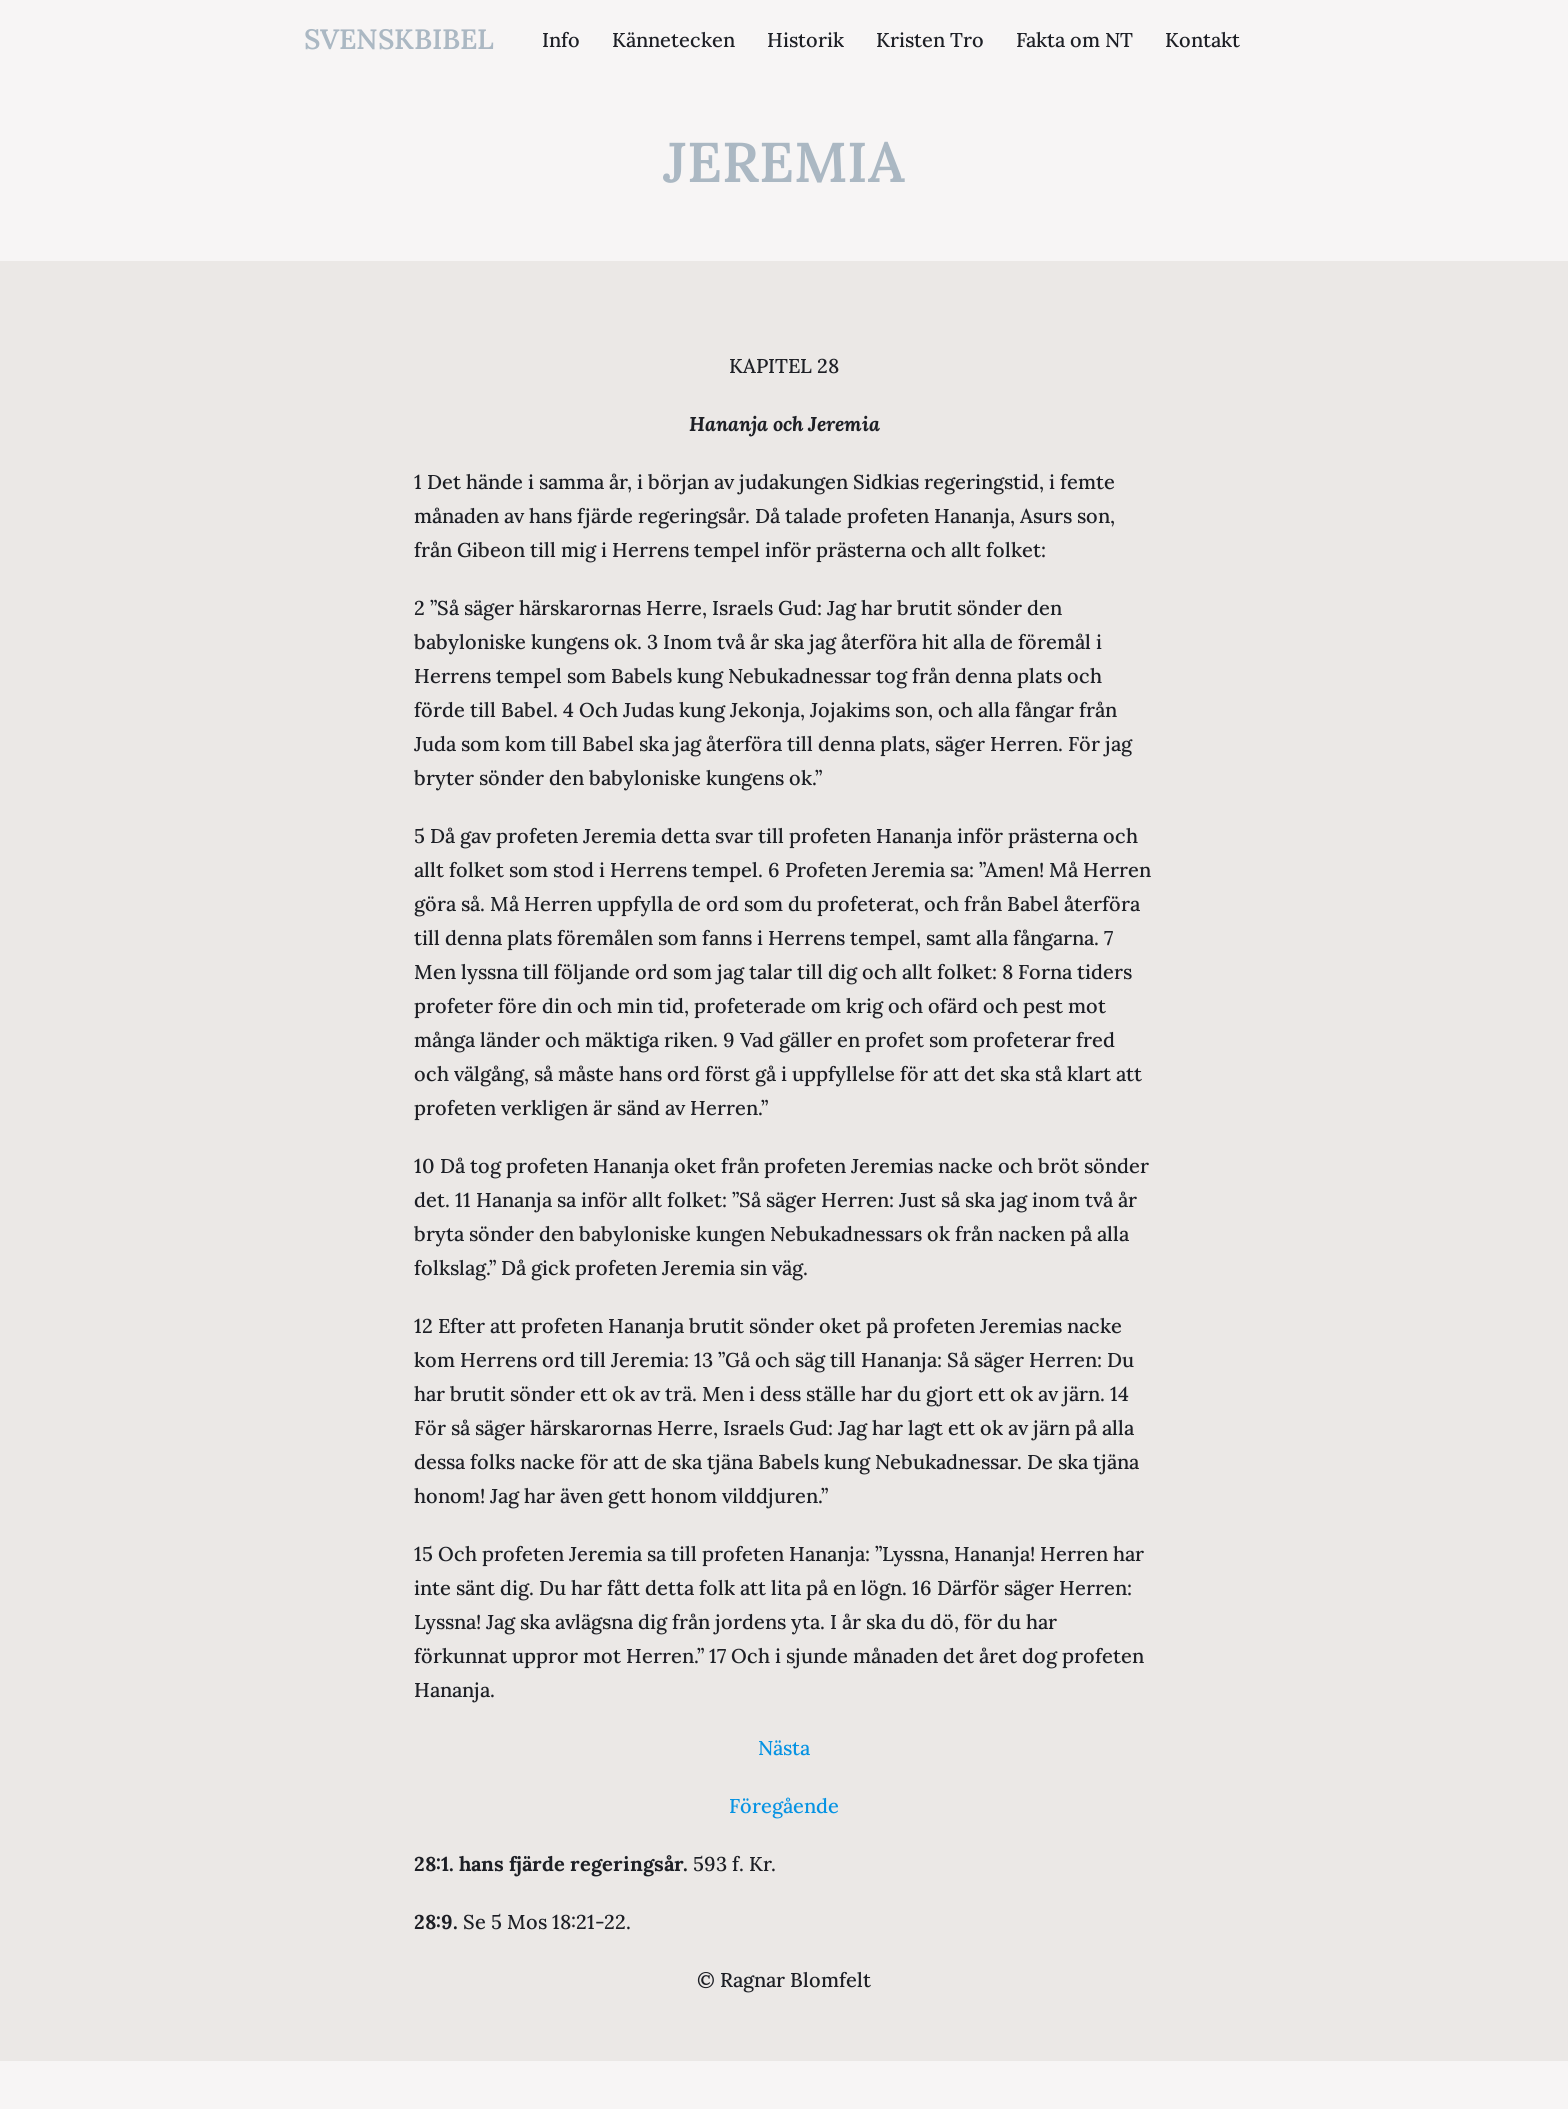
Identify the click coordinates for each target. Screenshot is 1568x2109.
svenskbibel (399, 39)
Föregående (784, 1805)
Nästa (784, 1747)
